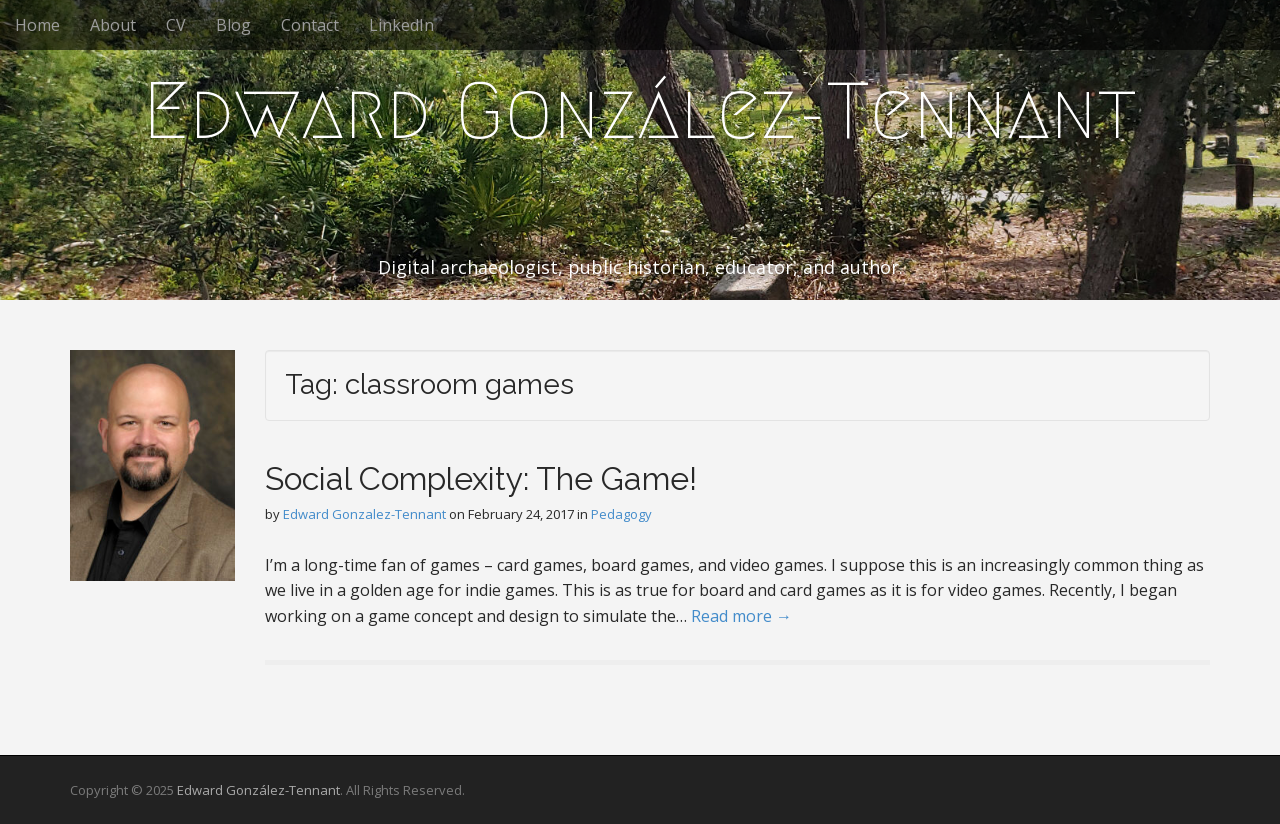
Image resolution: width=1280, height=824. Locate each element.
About (113, 25)
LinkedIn (401, 25)
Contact (310, 25)
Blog (233, 25)
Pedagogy (621, 514)
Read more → (741, 616)
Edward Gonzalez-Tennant (364, 514)
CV (176, 25)
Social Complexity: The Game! (481, 478)
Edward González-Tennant (640, 111)
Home (37, 25)
